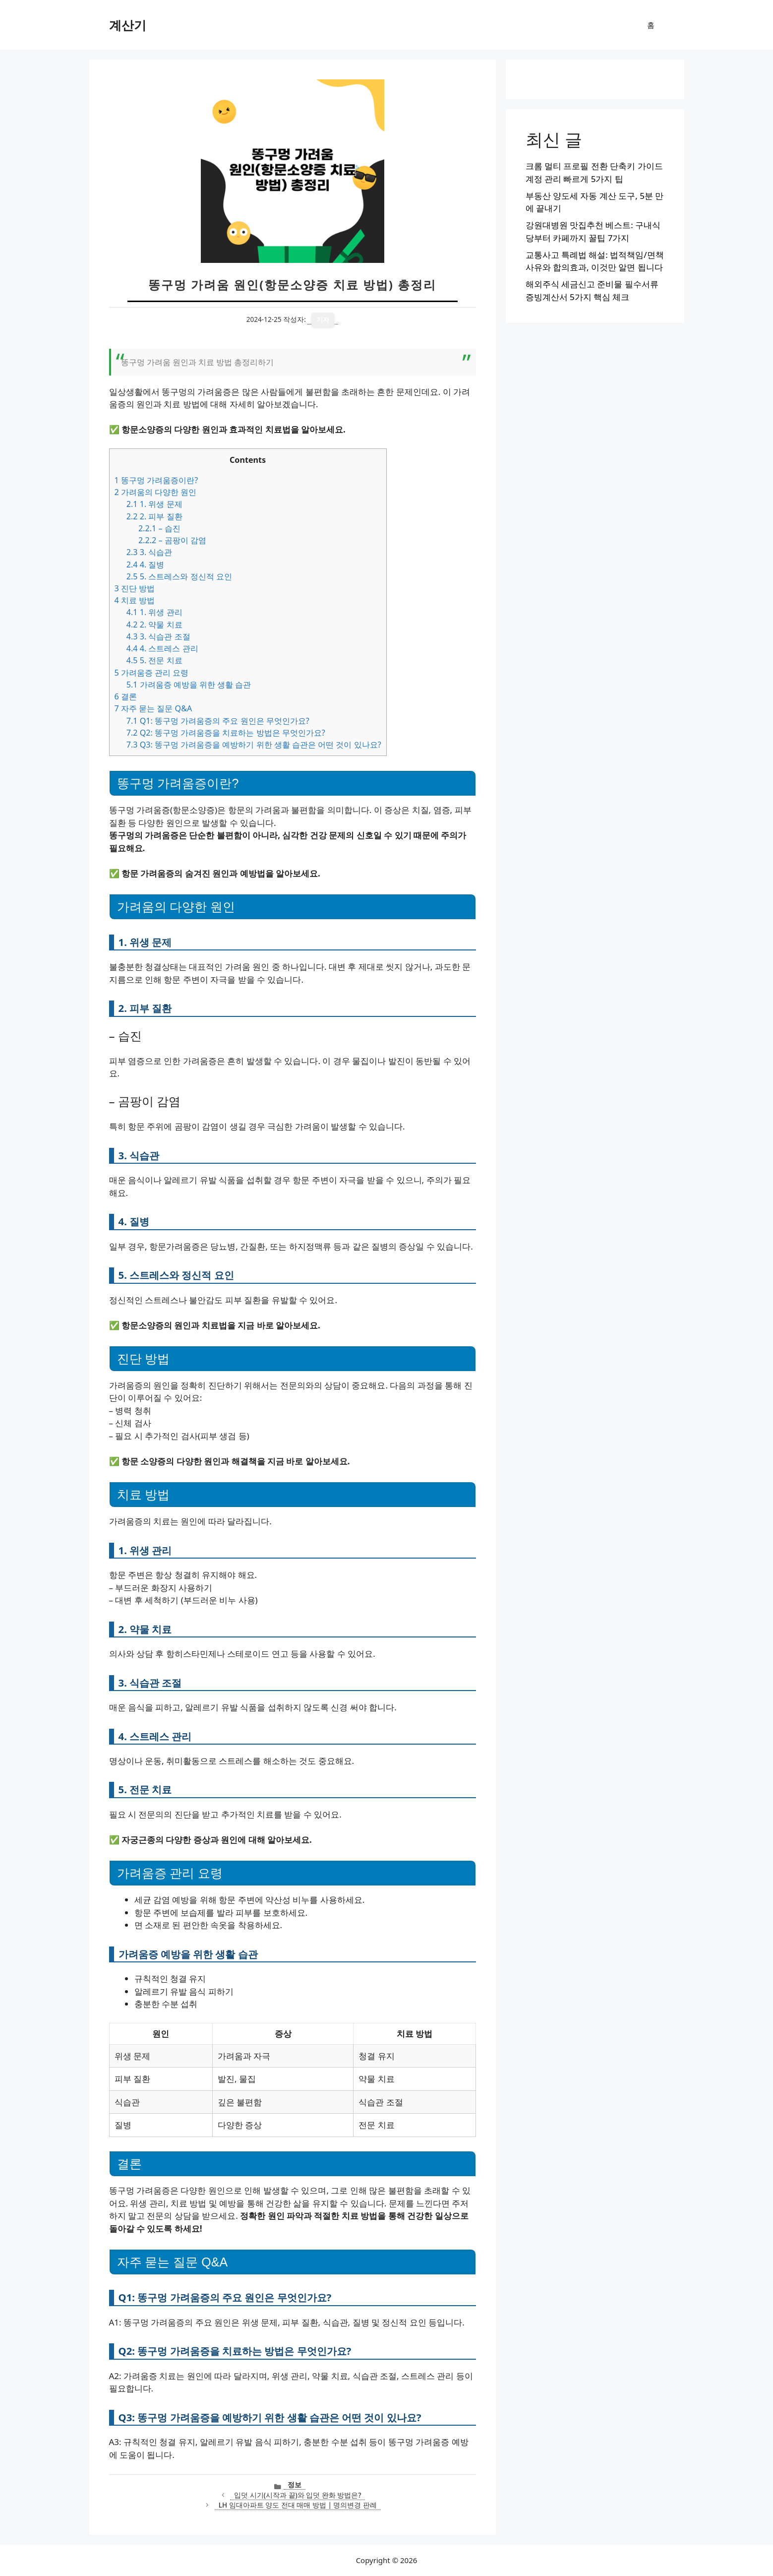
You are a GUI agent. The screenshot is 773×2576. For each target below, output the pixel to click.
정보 (294, 2484)
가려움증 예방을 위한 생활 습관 (188, 684)
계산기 (127, 24)
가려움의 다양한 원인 (156, 492)
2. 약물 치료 (154, 624)
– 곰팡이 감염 (172, 540)
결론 (126, 696)
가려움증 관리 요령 (152, 672)
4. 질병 (145, 564)
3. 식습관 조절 (158, 636)
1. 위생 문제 (154, 504)
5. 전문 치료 (154, 660)
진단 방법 (135, 588)
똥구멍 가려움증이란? (156, 480)
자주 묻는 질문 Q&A (153, 708)
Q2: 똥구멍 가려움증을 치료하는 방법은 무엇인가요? (225, 732)
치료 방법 (135, 600)
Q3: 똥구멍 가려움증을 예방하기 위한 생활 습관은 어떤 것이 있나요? (253, 744)
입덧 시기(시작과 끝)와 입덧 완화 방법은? (297, 2495)
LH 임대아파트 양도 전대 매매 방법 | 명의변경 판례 (298, 2505)
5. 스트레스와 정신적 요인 (179, 576)
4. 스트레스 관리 (162, 648)
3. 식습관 (149, 552)
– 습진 (159, 528)
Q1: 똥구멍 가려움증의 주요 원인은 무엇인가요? (217, 720)
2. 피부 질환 (154, 516)
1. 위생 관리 (154, 612)
